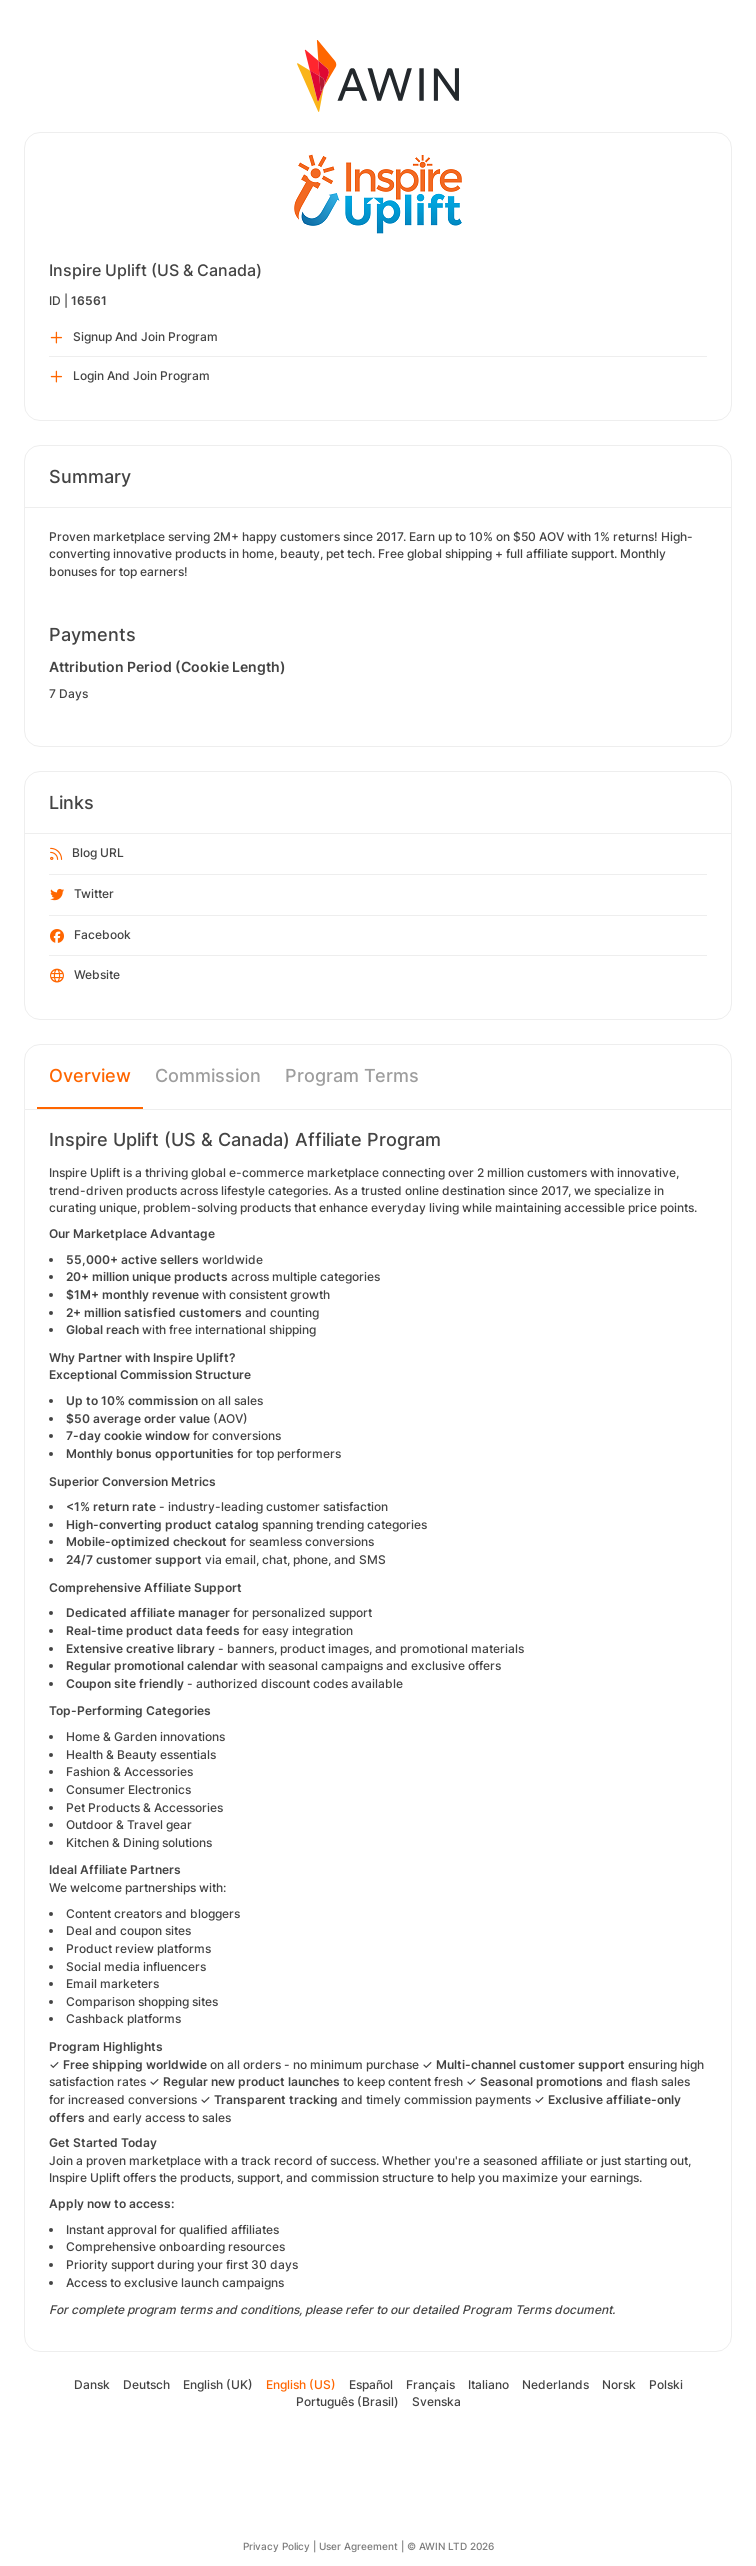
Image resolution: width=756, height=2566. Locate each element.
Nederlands (555, 2384)
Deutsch (146, 2384)
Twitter (82, 895)
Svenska (436, 2401)
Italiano (488, 2384)
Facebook (90, 936)
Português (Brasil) (347, 2401)
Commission (208, 1075)
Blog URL (87, 854)
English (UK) (218, 2384)
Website (85, 976)
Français (430, 2384)
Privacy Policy (276, 2546)
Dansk (92, 2384)
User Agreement (358, 2546)
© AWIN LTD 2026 (450, 2546)
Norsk (619, 2384)
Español (371, 2384)
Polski (666, 2384)
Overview (90, 1075)
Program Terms (352, 1075)
